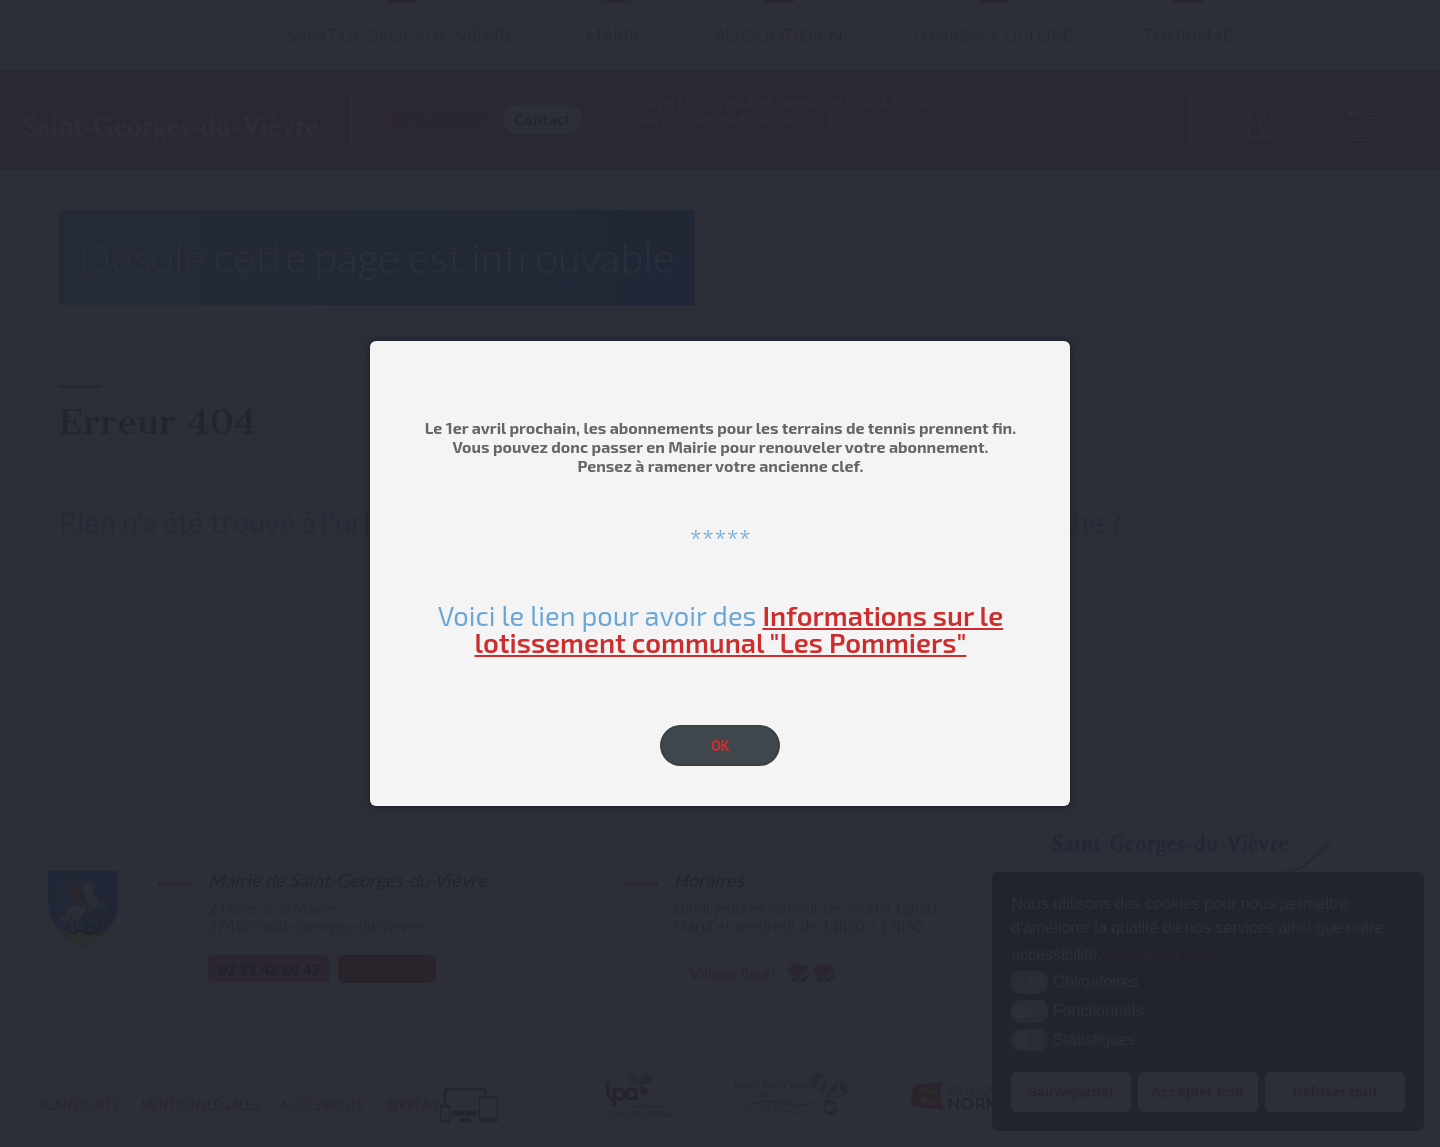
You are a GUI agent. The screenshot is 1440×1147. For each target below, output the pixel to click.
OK (720, 745)
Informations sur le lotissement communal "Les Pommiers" (738, 628)
